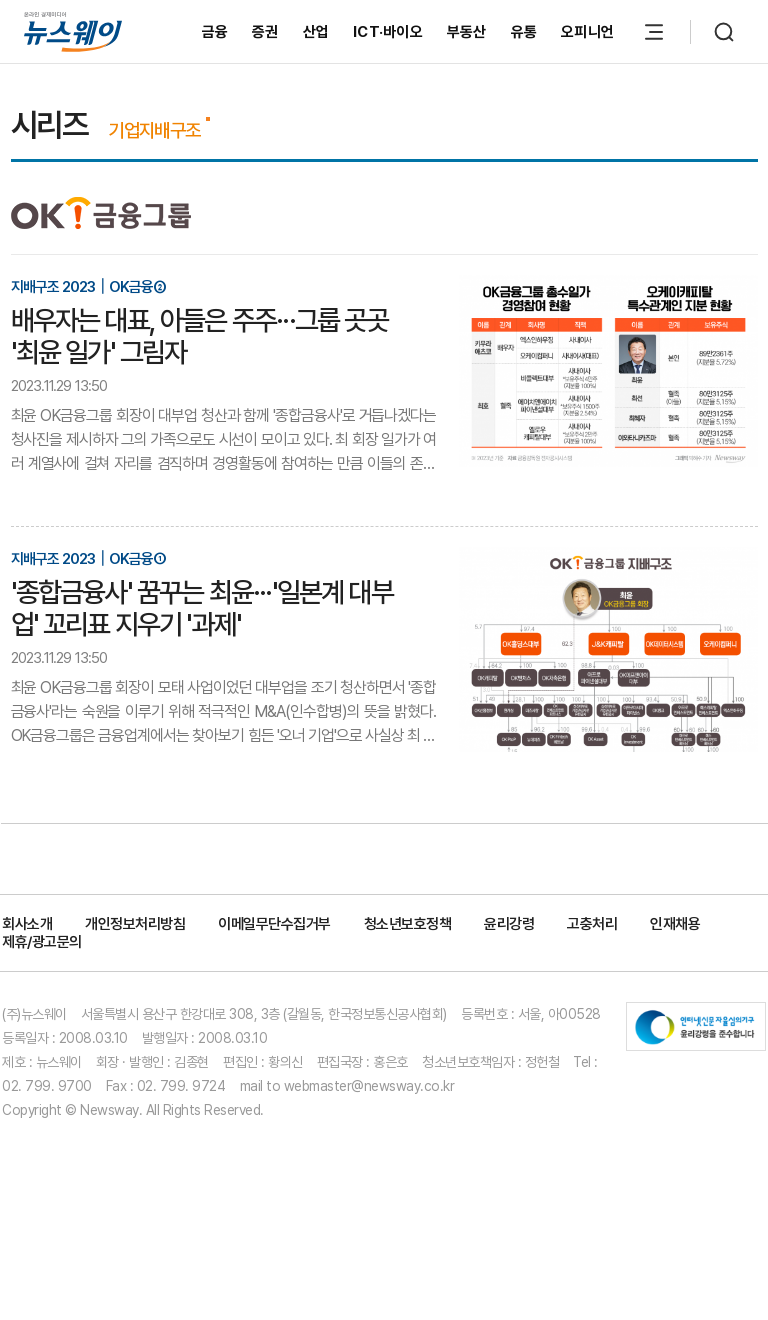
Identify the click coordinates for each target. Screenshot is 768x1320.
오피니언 (587, 32)
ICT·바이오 (388, 32)
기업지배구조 (154, 130)
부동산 (467, 32)
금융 (215, 32)
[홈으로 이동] (73, 32)
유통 (524, 32)
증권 (265, 32)
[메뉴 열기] (654, 32)
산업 (316, 32)
